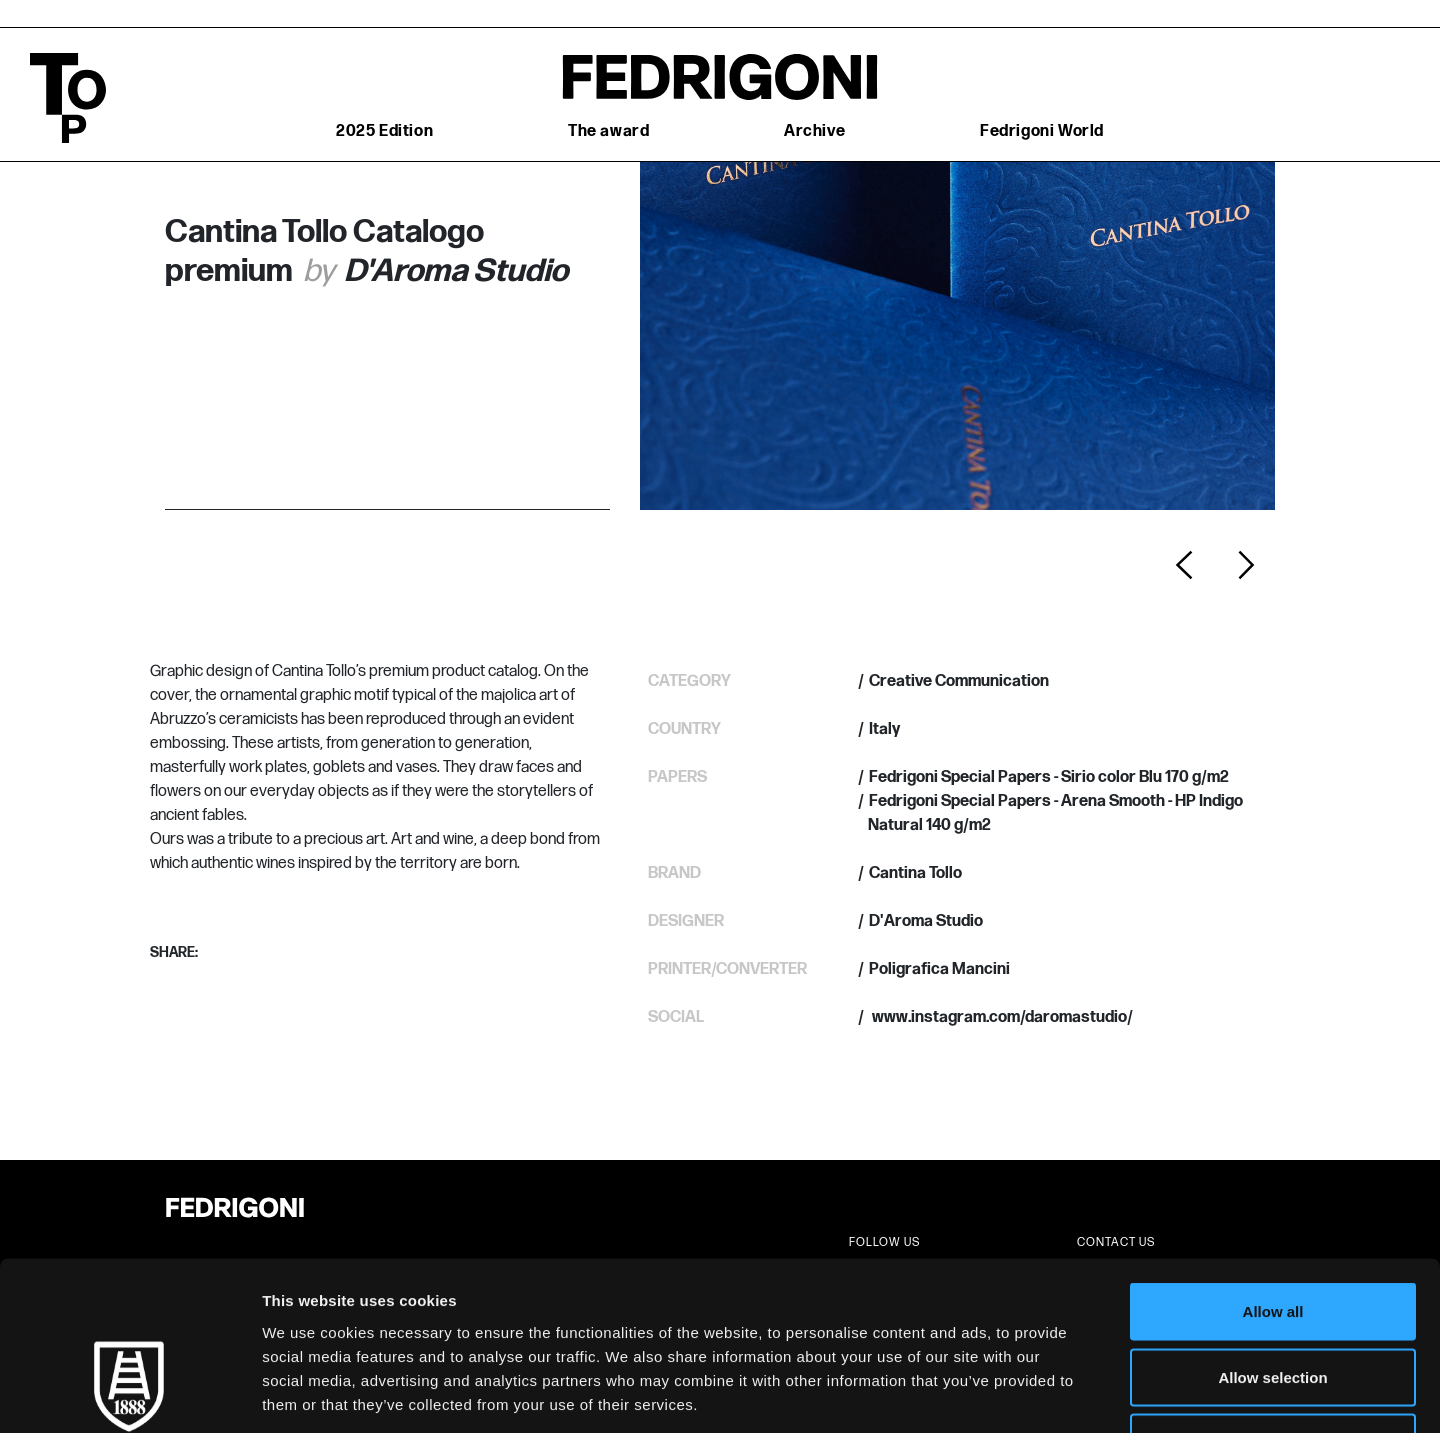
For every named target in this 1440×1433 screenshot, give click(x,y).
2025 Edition (384, 131)
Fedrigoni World (1042, 131)
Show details (1049, 1393)
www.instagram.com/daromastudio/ (1001, 1017)
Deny (1273, 1301)
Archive (814, 131)
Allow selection (1272, 1236)
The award (608, 131)
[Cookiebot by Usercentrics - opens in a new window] (129, 1394)
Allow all (1273, 1170)
